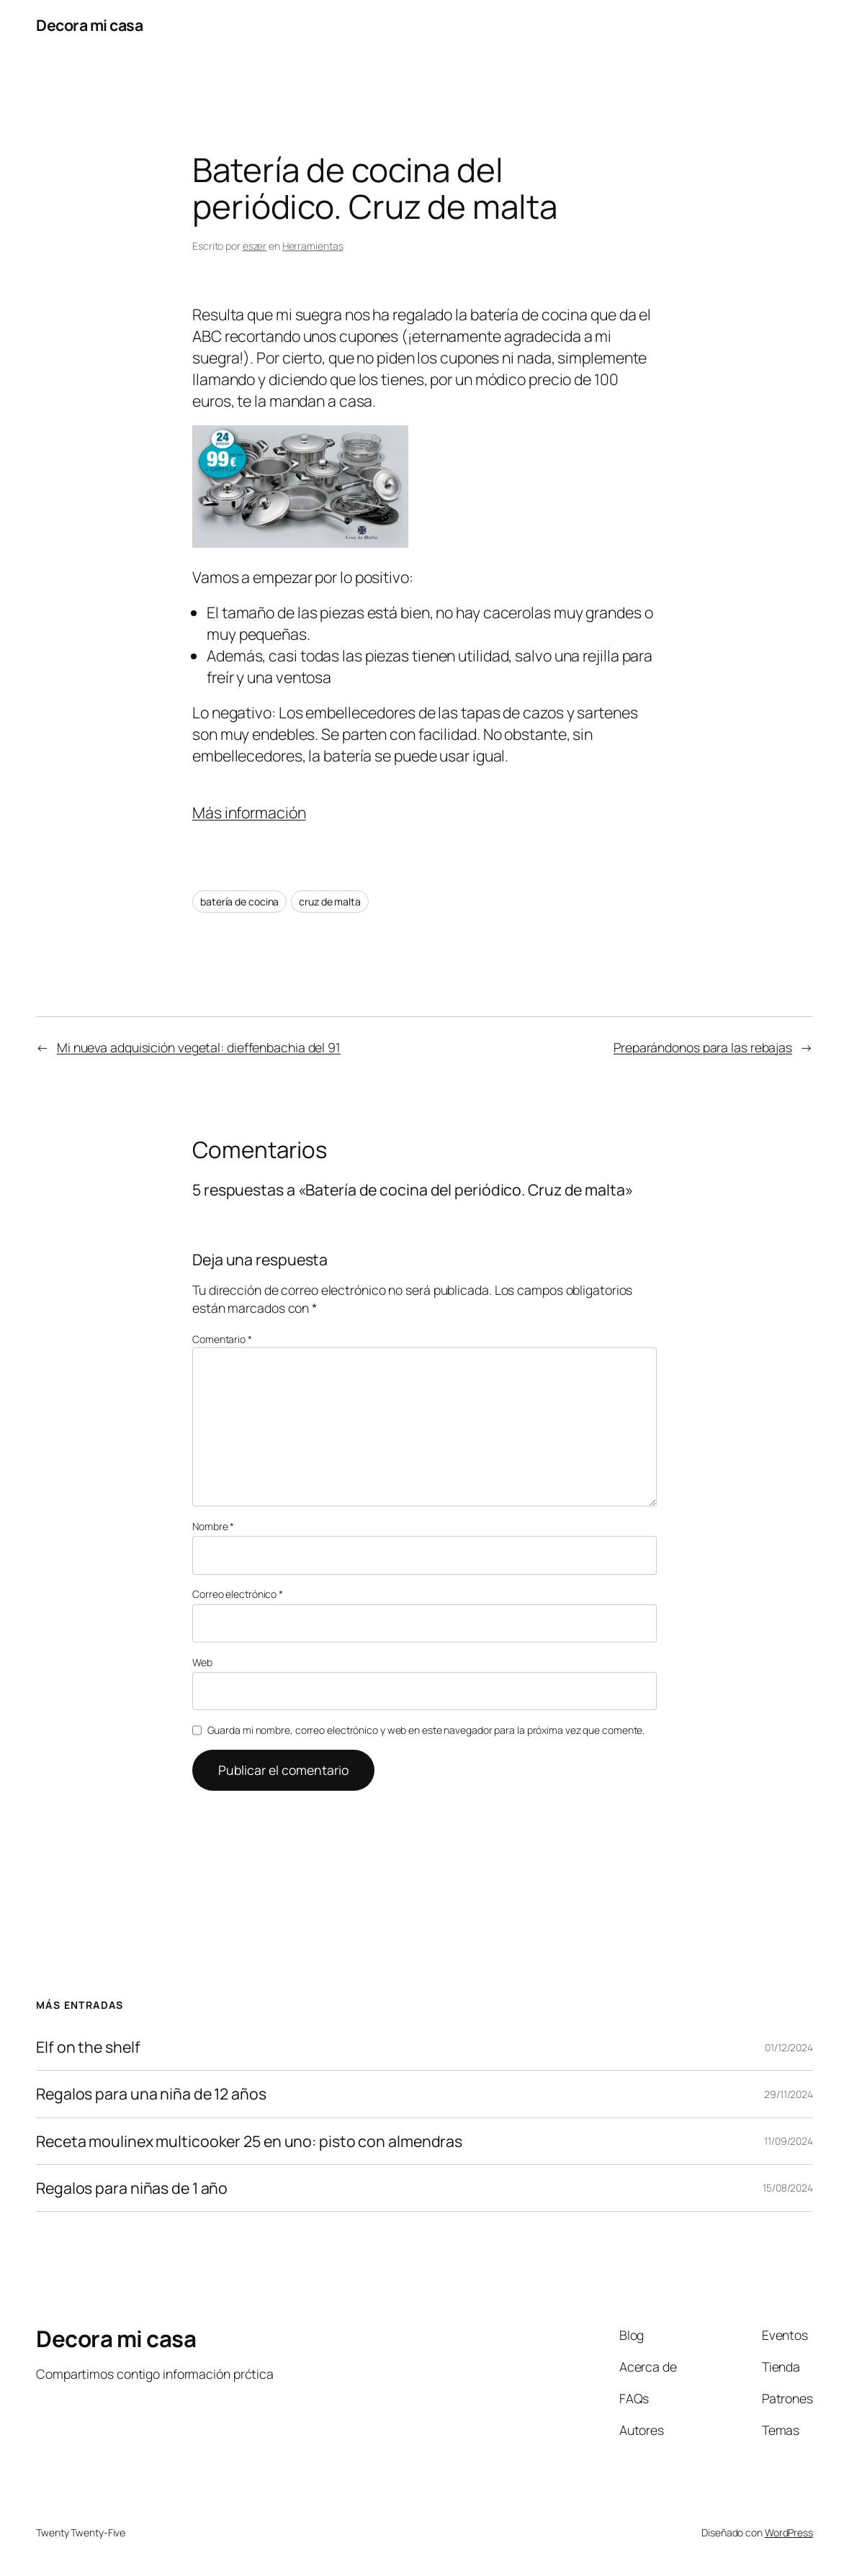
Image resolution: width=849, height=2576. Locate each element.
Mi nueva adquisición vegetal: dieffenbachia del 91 (199, 1047)
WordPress (789, 2532)
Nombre (213, 1526)
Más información (249, 812)
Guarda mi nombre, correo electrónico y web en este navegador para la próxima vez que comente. (426, 1730)
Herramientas (312, 246)
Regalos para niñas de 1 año (132, 2188)
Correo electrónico (237, 1594)
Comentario (222, 1339)
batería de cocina (239, 901)
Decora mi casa (89, 24)
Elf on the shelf (88, 2047)
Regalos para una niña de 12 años (151, 2093)
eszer (255, 246)
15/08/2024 (788, 2188)
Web (202, 1662)
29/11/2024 (788, 2094)
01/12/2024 (789, 2047)
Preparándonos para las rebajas (703, 1047)
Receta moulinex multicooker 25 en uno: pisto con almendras (249, 2141)
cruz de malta (330, 901)
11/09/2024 (788, 2141)
